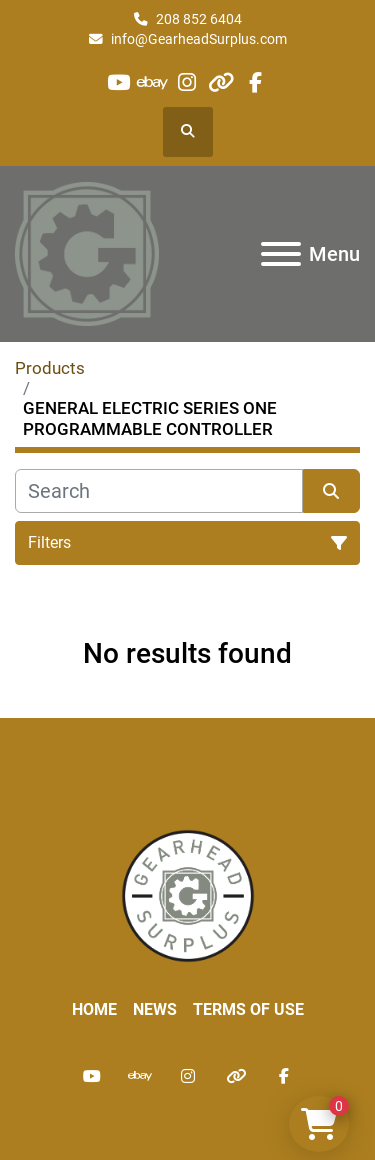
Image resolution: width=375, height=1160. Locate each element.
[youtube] (118, 82)
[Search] (159, 491)
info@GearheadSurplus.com (199, 39)
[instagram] (186, 82)
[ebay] (152, 82)
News (155, 1009)
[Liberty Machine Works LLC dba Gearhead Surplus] (188, 895)
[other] (221, 82)
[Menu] (281, 254)
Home (94, 1009)
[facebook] (255, 82)
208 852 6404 (199, 19)
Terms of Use (248, 1009)
